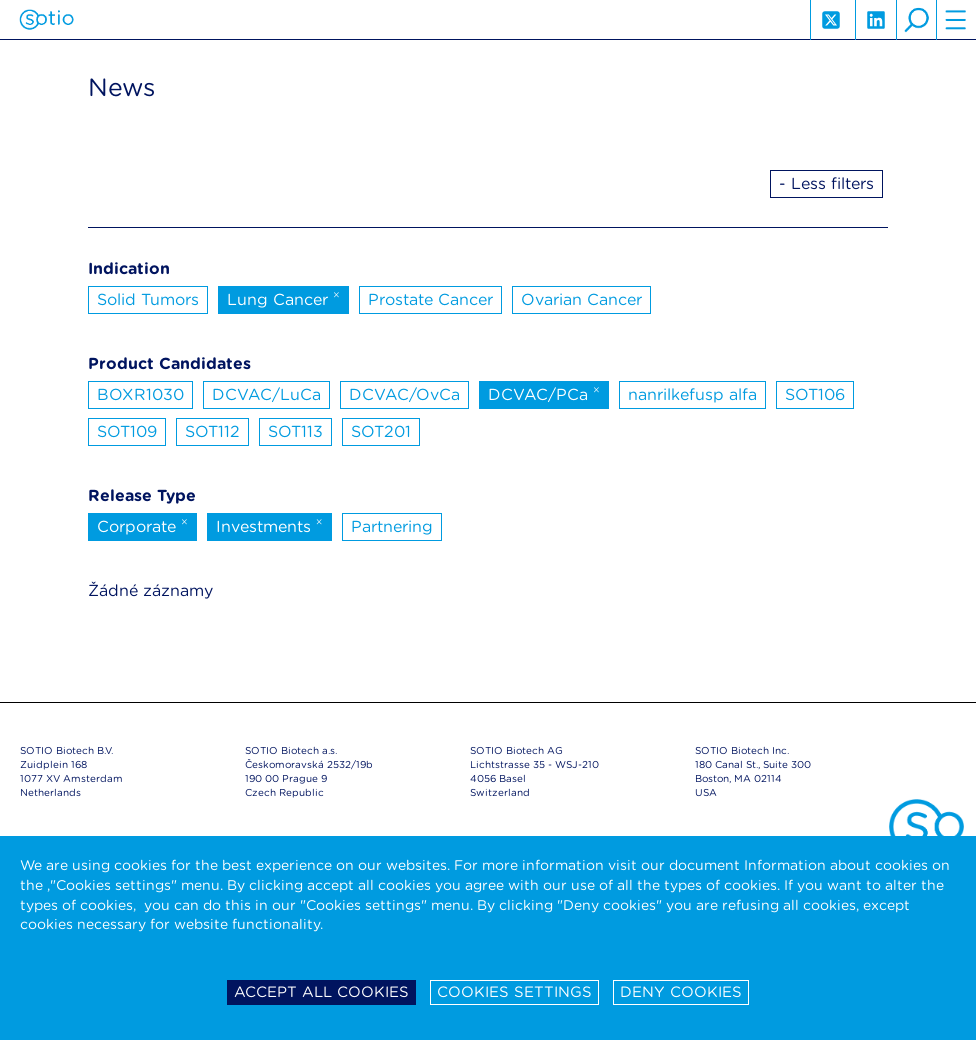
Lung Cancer (283, 298)
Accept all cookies (321, 992)
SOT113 (295, 431)
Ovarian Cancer (581, 299)
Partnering (392, 526)
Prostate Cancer (430, 299)
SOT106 (815, 394)
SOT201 (381, 431)
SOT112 (212, 431)
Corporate (142, 525)
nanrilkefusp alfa (692, 394)
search (916, 20)
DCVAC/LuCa (266, 394)
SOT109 (127, 431)
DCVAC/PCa (544, 393)
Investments (269, 525)
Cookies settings (514, 992)
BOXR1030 (140, 394)
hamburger (956, 20)
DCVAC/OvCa (404, 394)
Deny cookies (681, 992)
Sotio (46, 20)
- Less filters (826, 183)
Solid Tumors (148, 299)
